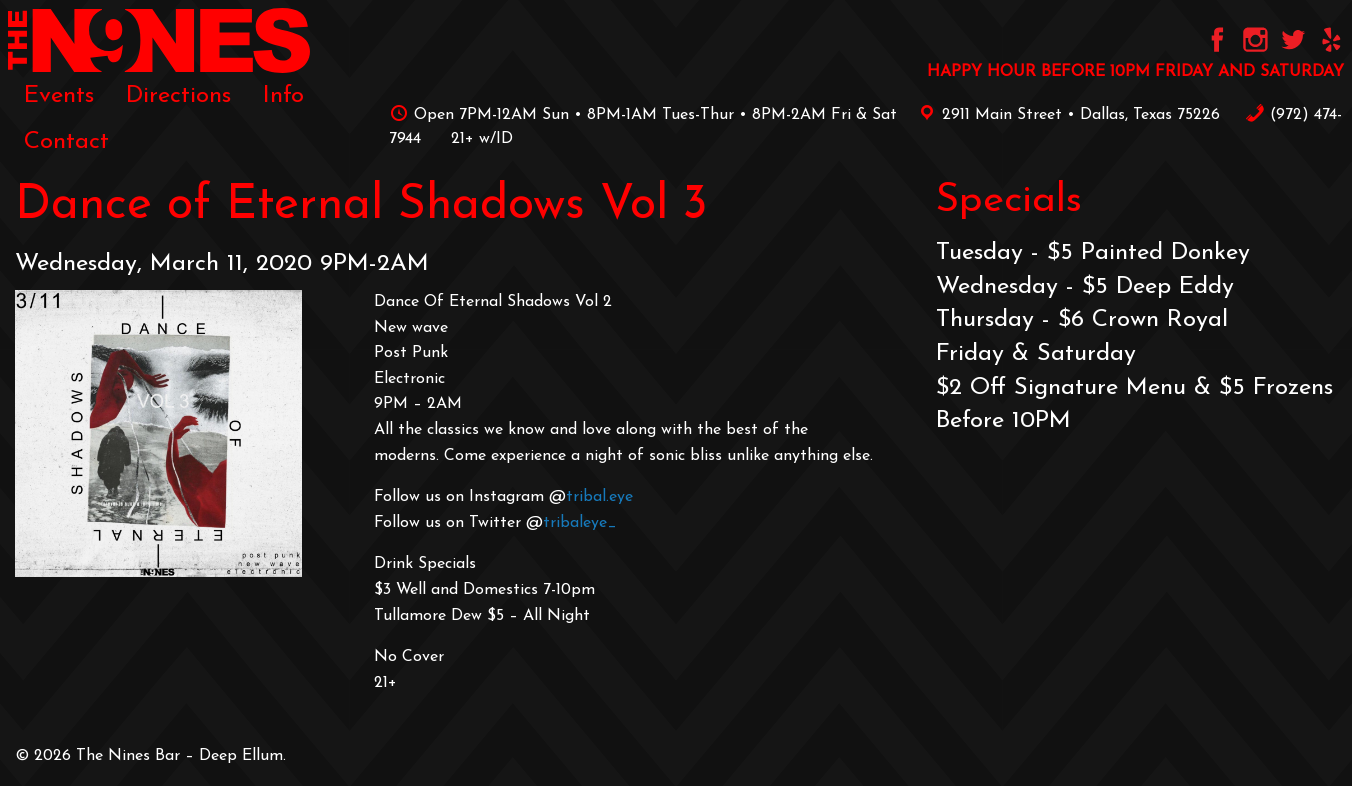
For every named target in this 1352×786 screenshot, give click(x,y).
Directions (178, 96)
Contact (66, 142)
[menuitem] (59, 96)
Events (59, 96)
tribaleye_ (580, 523)
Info (283, 96)
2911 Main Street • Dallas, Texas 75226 (1066, 115)
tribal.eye (599, 497)
